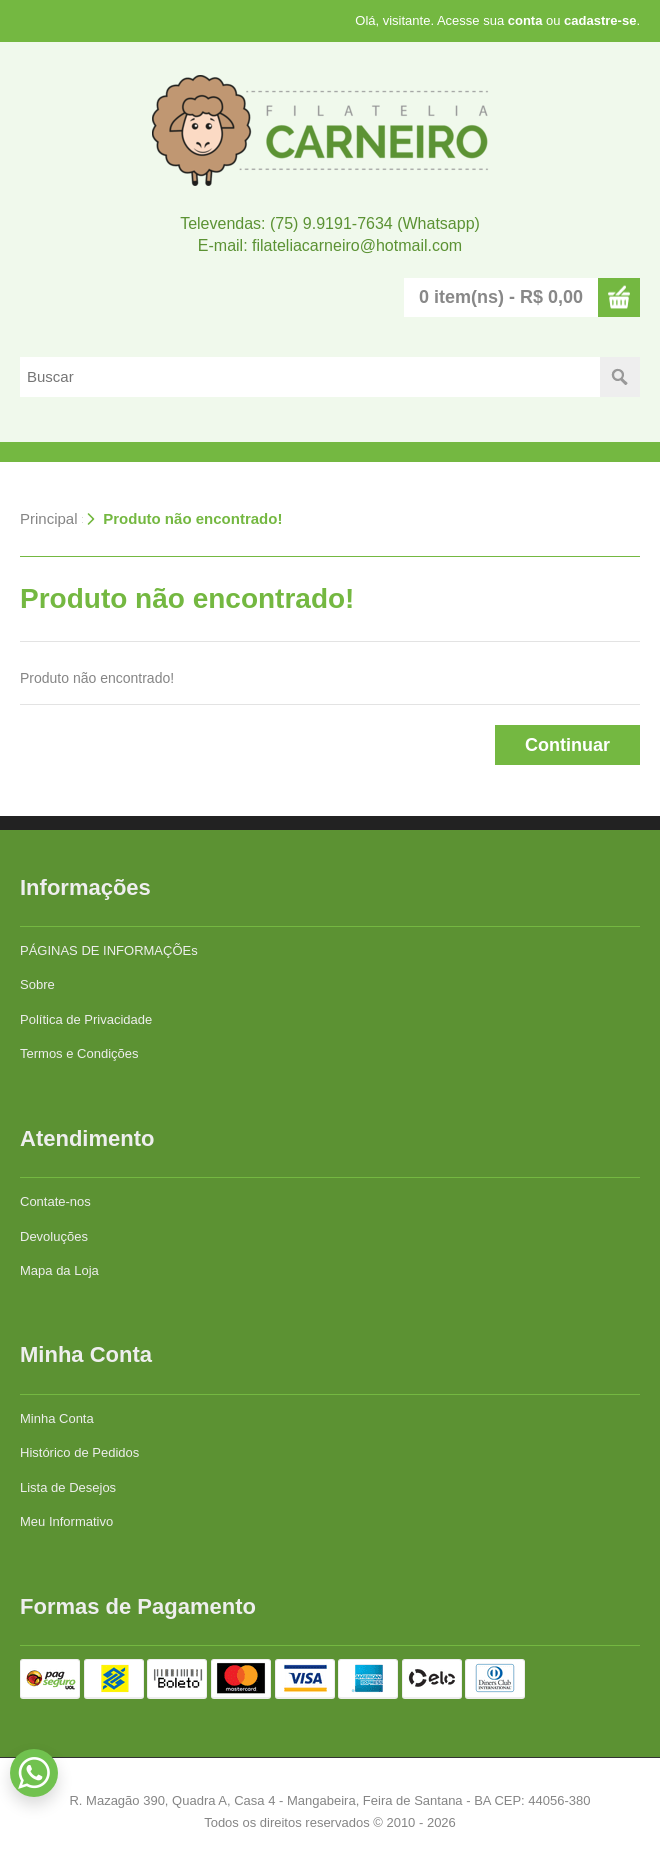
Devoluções (54, 1236)
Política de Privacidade (86, 1019)
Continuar (567, 745)
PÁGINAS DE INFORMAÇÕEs (109, 950)
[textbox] (310, 377)
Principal (49, 518)
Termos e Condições (79, 1053)
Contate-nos (55, 1201)
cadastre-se (600, 20)
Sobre (37, 984)
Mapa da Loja (59, 1270)
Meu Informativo (66, 1521)
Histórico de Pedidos (79, 1452)
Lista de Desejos (68, 1487)
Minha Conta (57, 1418)
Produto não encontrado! (192, 518)
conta (525, 20)
